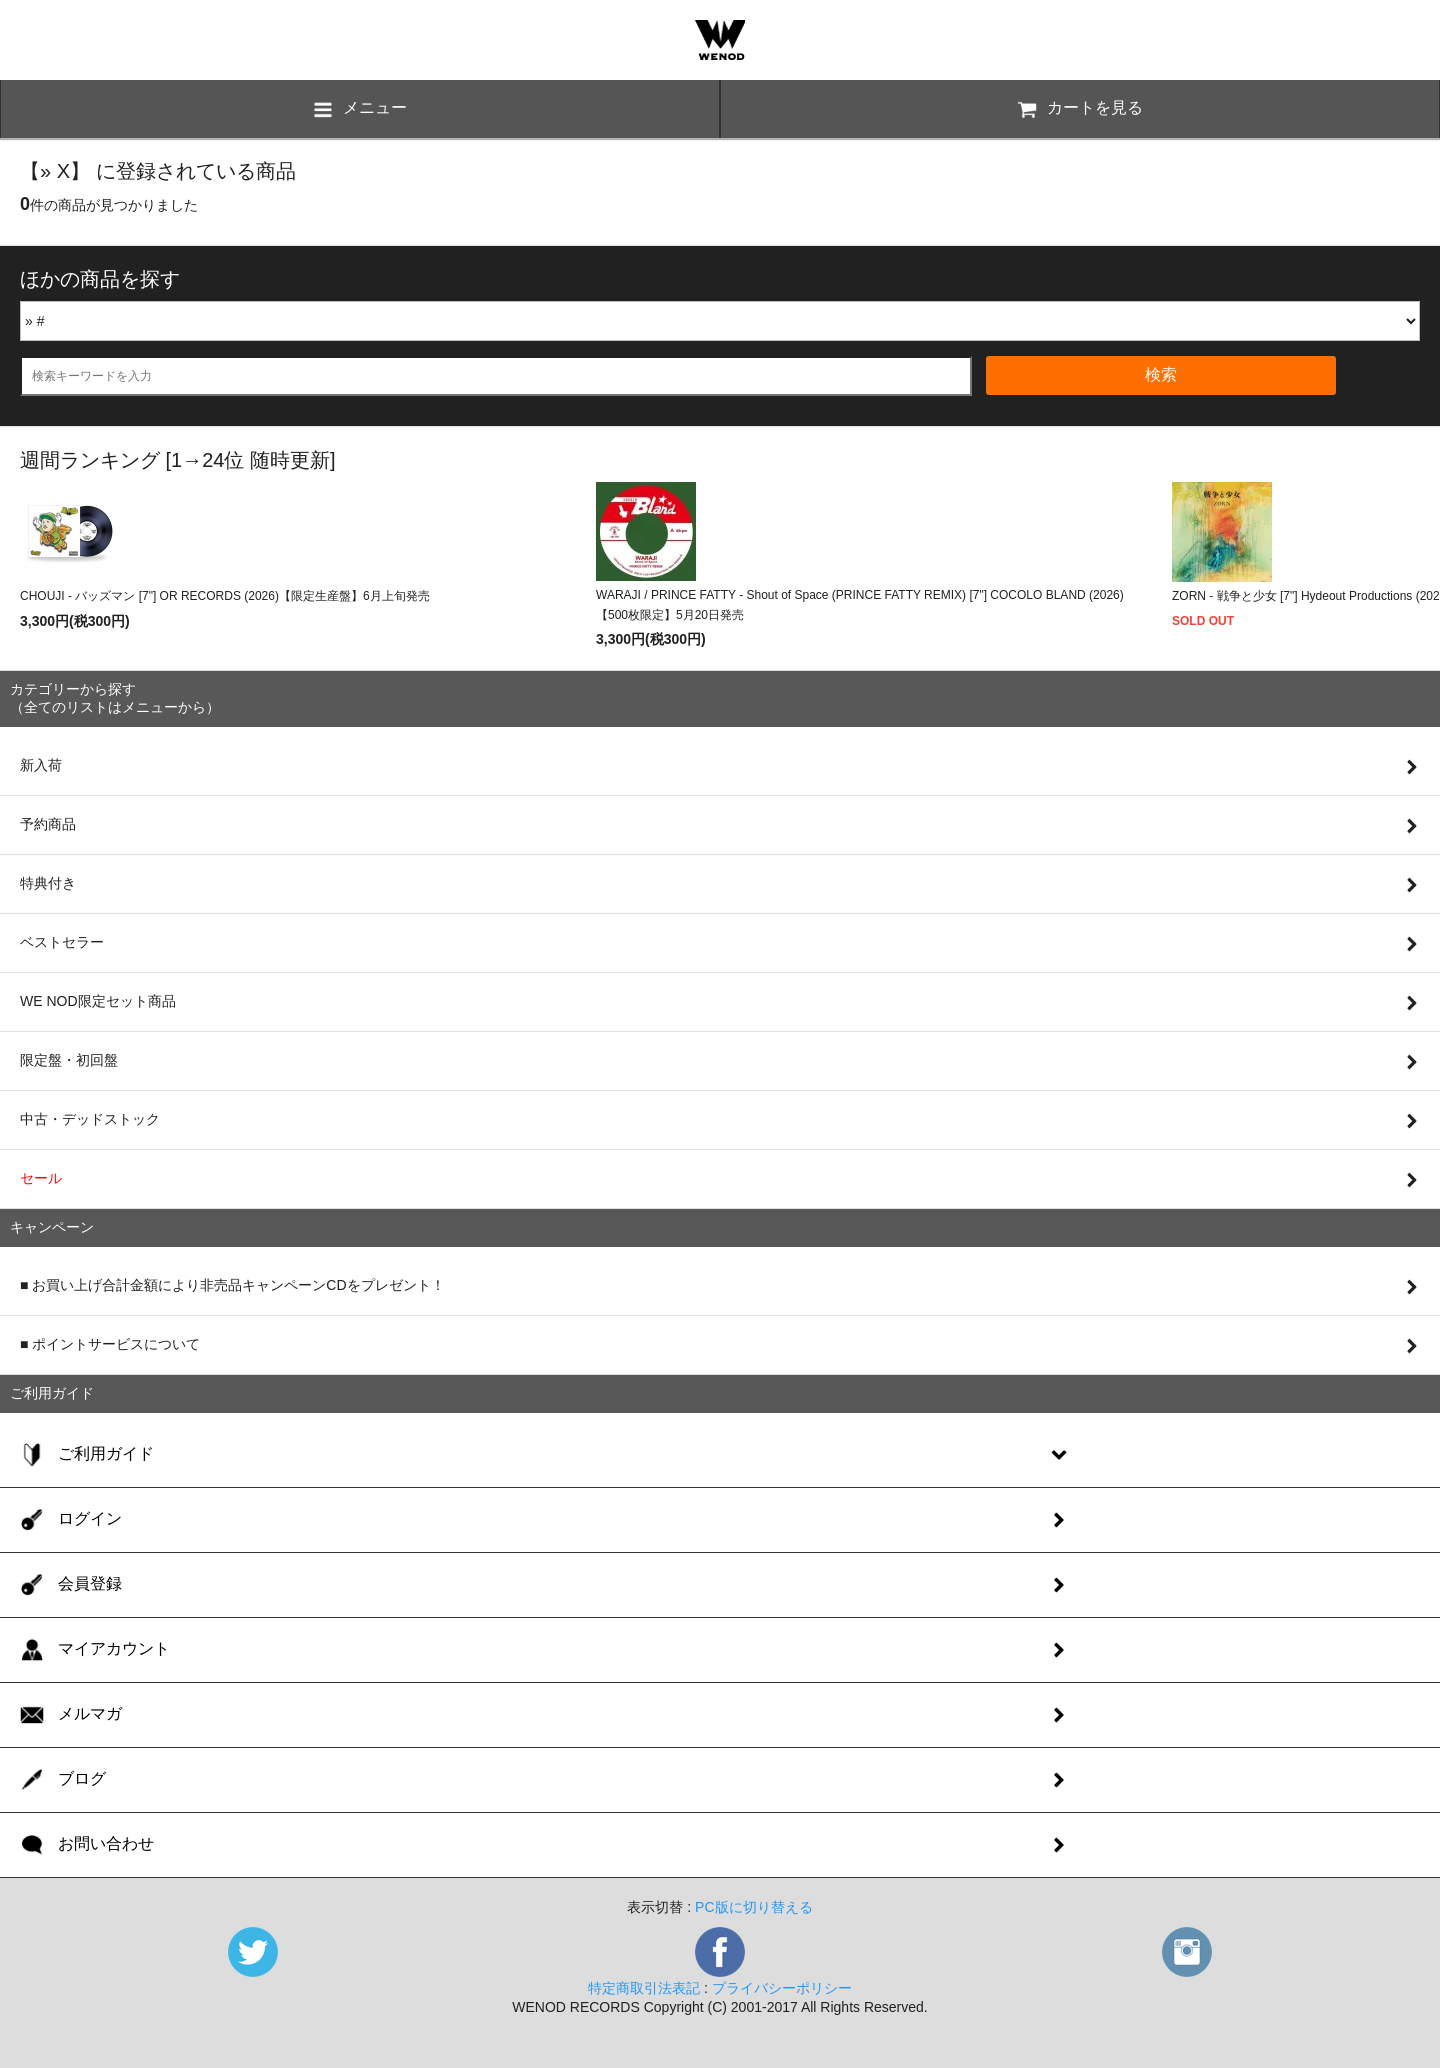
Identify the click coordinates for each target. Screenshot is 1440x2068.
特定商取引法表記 (644, 1988)
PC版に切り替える (753, 1907)
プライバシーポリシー (782, 1988)
